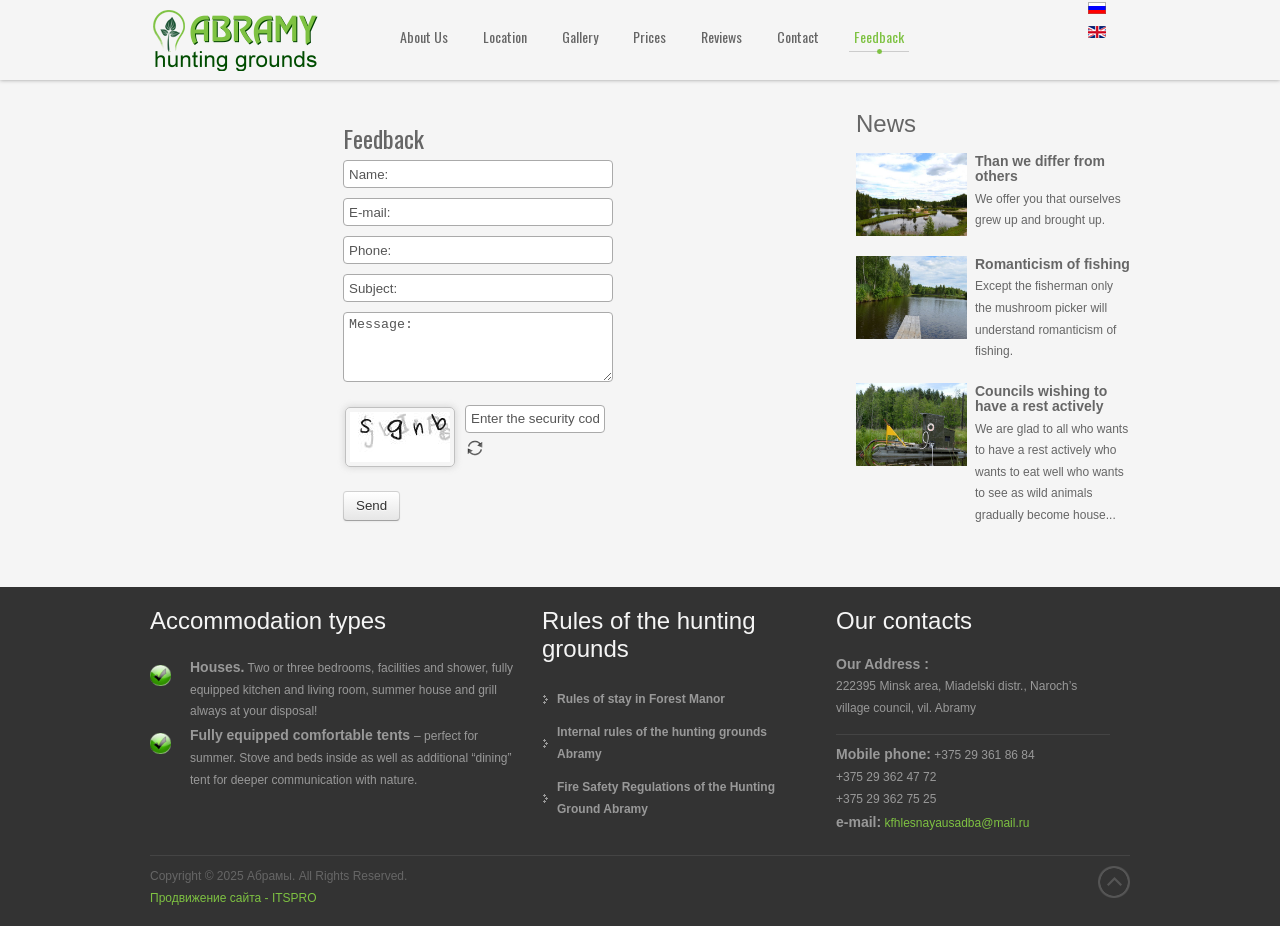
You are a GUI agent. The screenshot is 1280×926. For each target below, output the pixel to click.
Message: (478, 347)
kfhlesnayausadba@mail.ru (956, 823)
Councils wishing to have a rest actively (1041, 398)
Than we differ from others (1040, 168)
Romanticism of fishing (1052, 264)
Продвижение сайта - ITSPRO (233, 898)
